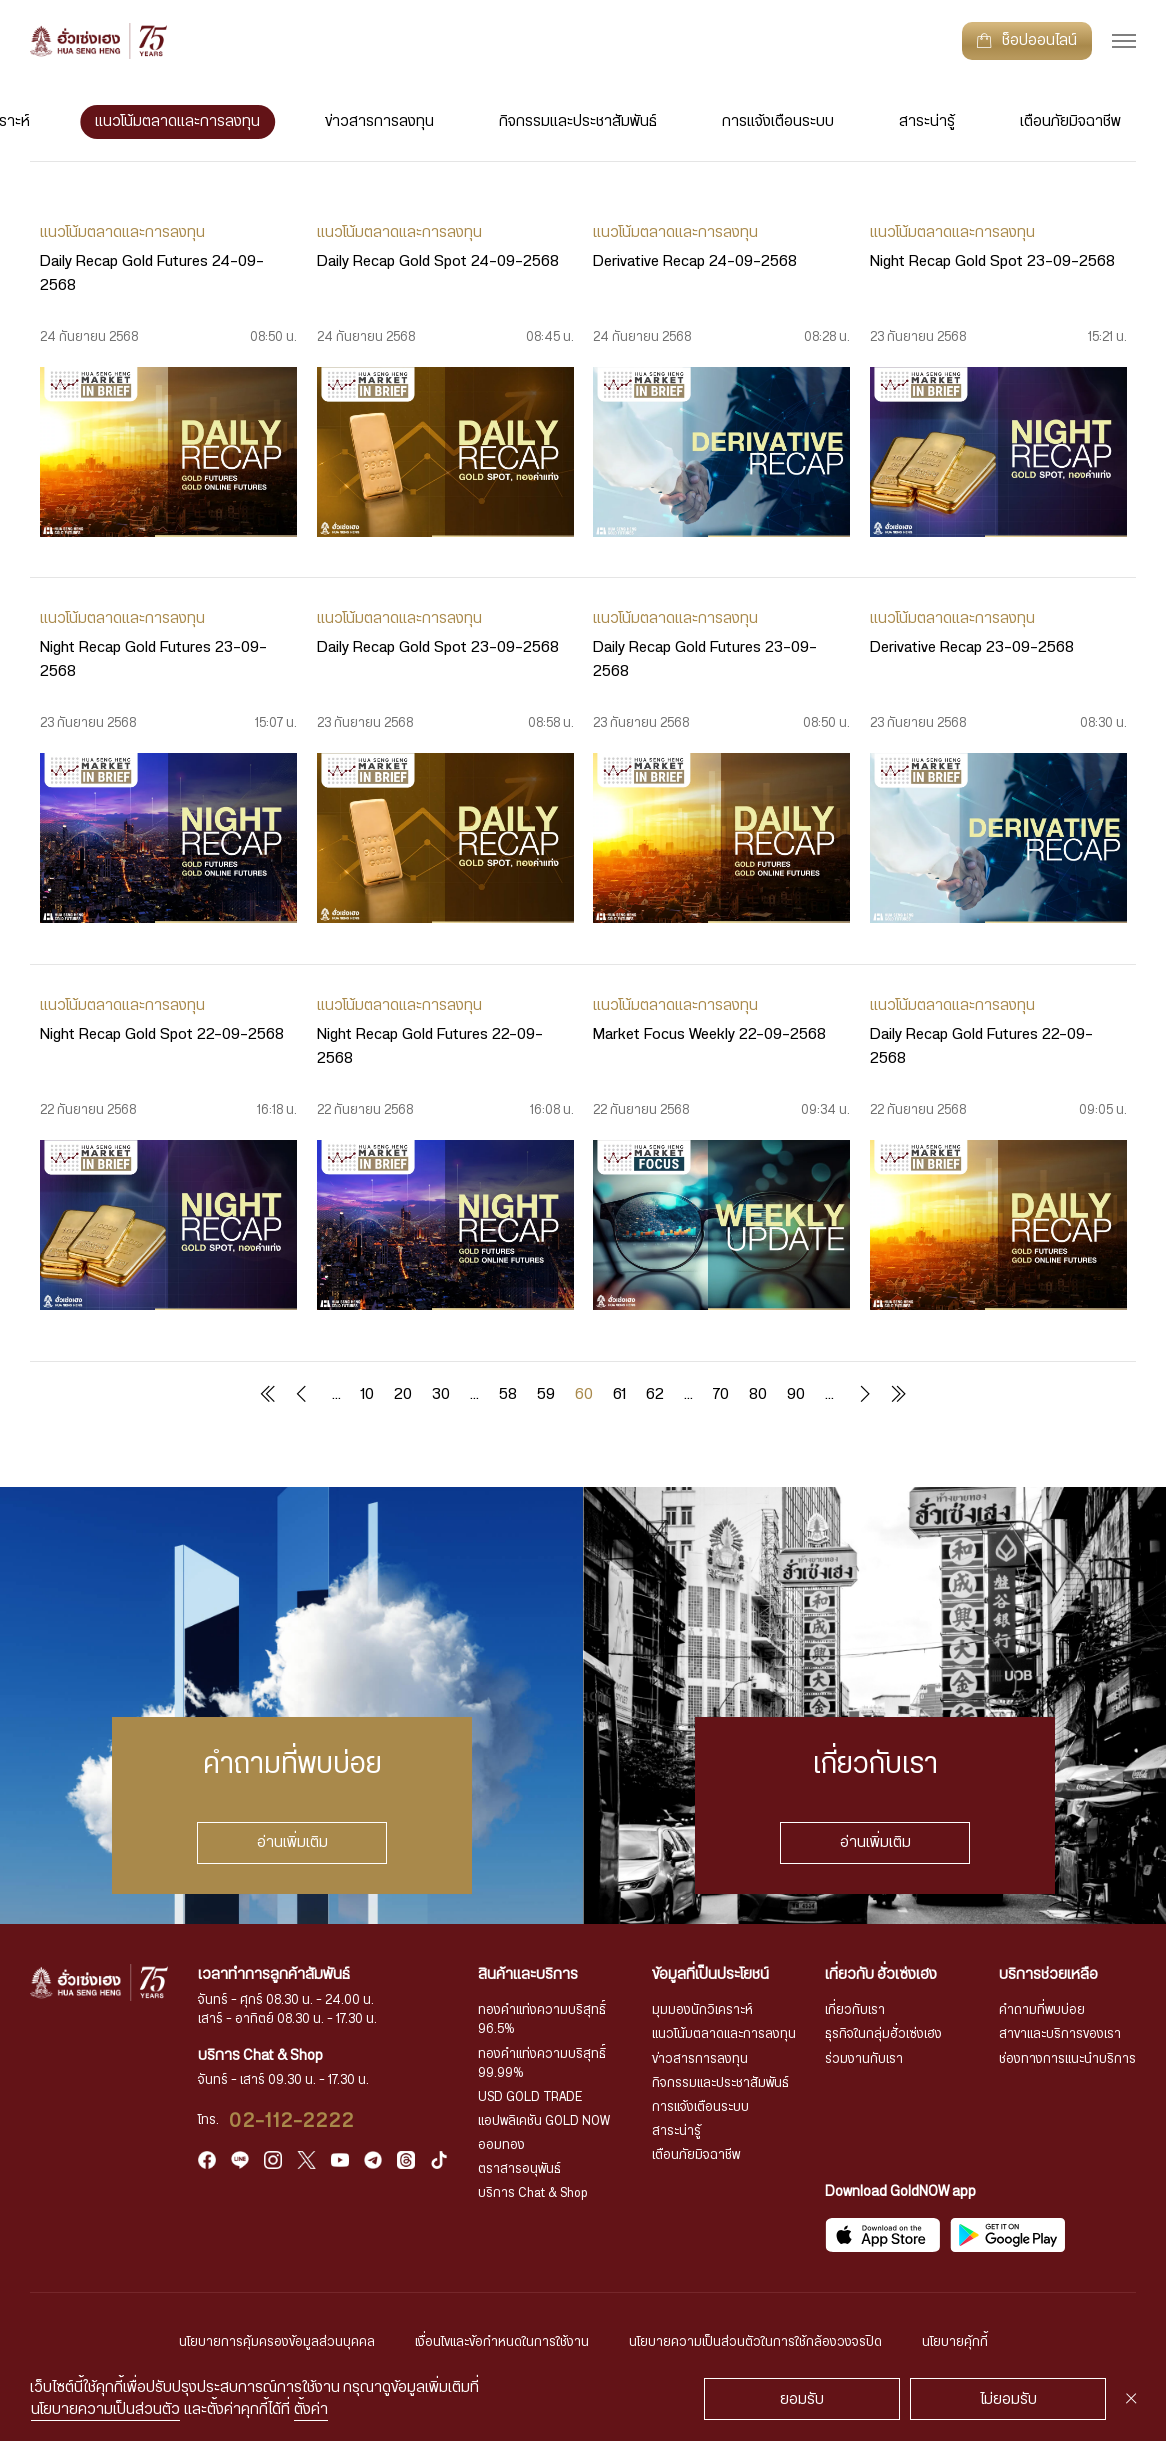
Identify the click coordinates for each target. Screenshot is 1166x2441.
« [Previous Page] (304, 1394)
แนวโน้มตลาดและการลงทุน (177, 121)
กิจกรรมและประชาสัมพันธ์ (578, 121)
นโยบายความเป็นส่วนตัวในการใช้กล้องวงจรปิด (755, 2342)
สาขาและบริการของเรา (1060, 2034)
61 (619, 1394)
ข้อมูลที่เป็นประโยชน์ (710, 1974)
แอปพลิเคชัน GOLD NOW (544, 2121)
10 (367, 1394)
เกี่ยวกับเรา (855, 2010)
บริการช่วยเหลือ (1048, 1974)
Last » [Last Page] (898, 1394)
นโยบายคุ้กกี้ (955, 2342)
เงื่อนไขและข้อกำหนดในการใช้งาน (502, 2342)
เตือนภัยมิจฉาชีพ (1070, 121)
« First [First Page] (268, 1394)
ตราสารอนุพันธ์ (519, 2169)
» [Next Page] (862, 1394)
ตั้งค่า (311, 2409)
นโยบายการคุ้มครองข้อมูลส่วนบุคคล (277, 2342)
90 (796, 1394)
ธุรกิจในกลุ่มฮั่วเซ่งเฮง (883, 2034)
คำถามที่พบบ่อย (1042, 2010)
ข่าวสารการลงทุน (379, 121)
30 (441, 1394)
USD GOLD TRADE (530, 2097)
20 (403, 1394)
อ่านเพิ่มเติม (291, 1842)
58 (508, 1394)
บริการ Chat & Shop (533, 2193)
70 (721, 1394)
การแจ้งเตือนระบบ (778, 121)
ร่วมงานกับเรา (864, 2059)
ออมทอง (501, 2145)
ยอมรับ (802, 2399)
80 (758, 1394)
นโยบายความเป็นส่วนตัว (105, 2409)
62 (655, 1394)
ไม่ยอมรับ (1008, 2399)
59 (546, 1394)
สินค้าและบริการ (528, 1974)
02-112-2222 (292, 2121)
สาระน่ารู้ (927, 121)
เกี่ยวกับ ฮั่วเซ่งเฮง (881, 1974)
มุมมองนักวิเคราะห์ (702, 2010)
